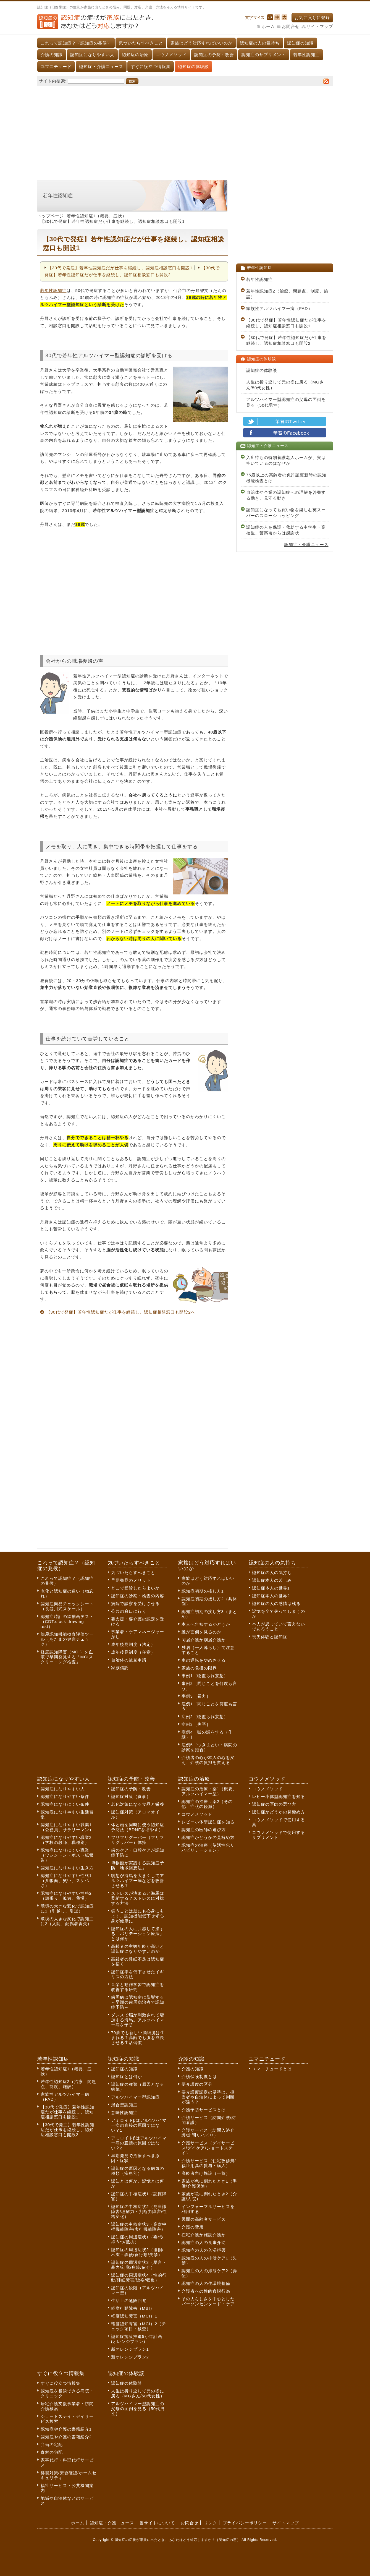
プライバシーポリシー (245, 2522)
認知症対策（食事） (131, 1796)
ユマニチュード (56, 66)
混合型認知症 (124, 2104)
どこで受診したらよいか (135, 1588)
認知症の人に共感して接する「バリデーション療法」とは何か (137, 1933)
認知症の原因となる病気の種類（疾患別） (137, 2171)
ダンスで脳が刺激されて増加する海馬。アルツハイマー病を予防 (137, 2020)
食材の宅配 (52, 2452)
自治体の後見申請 (128, 1660)
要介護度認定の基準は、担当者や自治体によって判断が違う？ (208, 2097)
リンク (210, 2522)
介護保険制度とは (199, 2076)
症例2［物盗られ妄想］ (205, 1716)
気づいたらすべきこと (141, 43)
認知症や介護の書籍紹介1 (66, 2429)
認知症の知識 (300, 43)
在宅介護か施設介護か (204, 2234)
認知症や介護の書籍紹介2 (66, 2436)
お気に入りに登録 (312, 17)
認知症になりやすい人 (92, 54)
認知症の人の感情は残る (276, 1603)
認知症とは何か (126, 2076)
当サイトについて (157, 2522)
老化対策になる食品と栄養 (137, 1804)
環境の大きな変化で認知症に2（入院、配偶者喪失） (67, 1921)
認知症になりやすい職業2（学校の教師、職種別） (66, 1840)
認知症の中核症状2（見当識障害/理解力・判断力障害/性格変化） (139, 2211)
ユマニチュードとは (272, 2068)
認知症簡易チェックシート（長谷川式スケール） (67, 1606)
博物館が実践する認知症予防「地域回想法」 (137, 1865)
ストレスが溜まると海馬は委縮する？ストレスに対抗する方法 (137, 1898)
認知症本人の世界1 (271, 1588)
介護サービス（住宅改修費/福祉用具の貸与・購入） (209, 2163)
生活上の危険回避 (128, 2300)
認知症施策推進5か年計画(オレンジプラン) (136, 2339)
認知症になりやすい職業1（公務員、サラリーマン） (67, 1827)
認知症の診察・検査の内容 (137, 1595)
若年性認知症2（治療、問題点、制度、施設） (287, 294)
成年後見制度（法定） (133, 1644)
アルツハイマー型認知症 (135, 2097)
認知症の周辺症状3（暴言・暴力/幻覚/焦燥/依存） (139, 2265)
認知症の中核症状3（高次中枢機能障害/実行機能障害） (139, 2227)
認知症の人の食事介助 (204, 2242)
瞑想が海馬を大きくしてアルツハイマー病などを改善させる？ (137, 1880)
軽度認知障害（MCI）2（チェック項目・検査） (138, 2326)
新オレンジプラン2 (130, 2357)
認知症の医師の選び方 (204, 1829)
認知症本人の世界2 (271, 1595)
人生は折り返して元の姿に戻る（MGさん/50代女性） (285, 385)
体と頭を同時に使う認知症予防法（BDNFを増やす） (137, 1827)
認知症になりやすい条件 (65, 1796)
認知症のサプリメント (264, 54)
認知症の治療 (135, 54)
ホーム (268, 26)
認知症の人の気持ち (260, 43)
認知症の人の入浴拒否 (204, 2250)
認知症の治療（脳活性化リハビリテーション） (208, 1847)
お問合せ (291, 26)
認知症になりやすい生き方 (67, 1867)
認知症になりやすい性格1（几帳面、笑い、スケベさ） (66, 1880)
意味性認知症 (124, 2112)
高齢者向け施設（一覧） (206, 2173)
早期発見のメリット (131, 1580)
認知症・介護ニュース (101, 66)
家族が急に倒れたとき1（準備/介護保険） (209, 2183)
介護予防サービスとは (204, 2109)
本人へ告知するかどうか (206, 1624)
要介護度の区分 (197, 2084)
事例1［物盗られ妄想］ (205, 1675)
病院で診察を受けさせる (135, 1603)
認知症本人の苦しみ (272, 1580)
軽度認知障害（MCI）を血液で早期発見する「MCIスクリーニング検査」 (67, 1657)
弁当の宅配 (52, 2444)
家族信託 (120, 1667)
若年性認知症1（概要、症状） (97, 215)
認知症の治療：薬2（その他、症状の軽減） (207, 1804)
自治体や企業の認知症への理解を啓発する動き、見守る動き (286, 495)
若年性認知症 (306, 54)
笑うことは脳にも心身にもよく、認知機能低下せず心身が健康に (137, 1916)
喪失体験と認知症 (269, 1636)
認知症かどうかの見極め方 (208, 1837)
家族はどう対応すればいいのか (201, 43)
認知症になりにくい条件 (65, 1804)
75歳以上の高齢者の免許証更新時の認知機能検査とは (286, 478)
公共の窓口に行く (128, 1611)
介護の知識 (52, 54)
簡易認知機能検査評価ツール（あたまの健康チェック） (67, 1639)
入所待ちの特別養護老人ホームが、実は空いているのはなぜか (286, 460)
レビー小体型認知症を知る (208, 1822)
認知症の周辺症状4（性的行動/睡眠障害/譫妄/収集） (139, 2277)
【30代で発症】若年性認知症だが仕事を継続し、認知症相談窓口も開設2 (286, 340)
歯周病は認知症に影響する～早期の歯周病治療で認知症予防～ (137, 2002)
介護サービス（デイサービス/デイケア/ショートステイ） (208, 2148)
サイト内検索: (53, 81)
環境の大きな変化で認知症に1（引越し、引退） (67, 1908)
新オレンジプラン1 (130, 2349)
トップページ (50, 215)
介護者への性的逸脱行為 (206, 2291)
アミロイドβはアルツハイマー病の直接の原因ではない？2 (139, 2143)
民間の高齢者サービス (204, 2219)
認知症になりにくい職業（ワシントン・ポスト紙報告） (67, 1855)
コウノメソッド (171, 54)
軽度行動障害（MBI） (133, 2308)
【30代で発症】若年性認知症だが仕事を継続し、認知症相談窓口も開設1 (120, 267)
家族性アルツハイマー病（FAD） (279, 308)
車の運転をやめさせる (204, 1660)
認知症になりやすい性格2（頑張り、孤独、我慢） (66, 1896)
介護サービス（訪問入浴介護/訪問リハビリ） (208, 2132)
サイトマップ (319, 26)
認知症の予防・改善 (214, 54)
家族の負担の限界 (199, 1668)
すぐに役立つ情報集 (150, 66)
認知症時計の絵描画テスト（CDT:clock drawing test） (67, 1621)
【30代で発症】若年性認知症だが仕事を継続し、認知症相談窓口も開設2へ (120, 1312)
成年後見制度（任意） (133, 1652)
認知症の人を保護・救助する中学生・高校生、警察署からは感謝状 (286, 530)
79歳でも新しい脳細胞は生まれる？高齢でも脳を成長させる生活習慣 (138, 2037)
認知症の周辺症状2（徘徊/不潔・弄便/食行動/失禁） (137, 2252)
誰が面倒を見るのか (201, 1632)
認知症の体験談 (193, 66)
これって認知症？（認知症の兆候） (76, 43)
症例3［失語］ (196, 1724)
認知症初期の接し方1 (203, 1591)
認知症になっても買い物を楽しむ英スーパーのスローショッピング (286, 512)
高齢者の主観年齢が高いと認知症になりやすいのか (137, 1949)
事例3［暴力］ (196, 1696)
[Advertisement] (185, 130)
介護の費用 (193, 2227)
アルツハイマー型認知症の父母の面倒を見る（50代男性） (286, 402)
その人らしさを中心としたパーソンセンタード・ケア (208, 2301)
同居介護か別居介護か (204, 1639)
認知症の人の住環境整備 (206, 2283)
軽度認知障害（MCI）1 (134, 2316)
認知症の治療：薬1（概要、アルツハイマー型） (209, 1791)
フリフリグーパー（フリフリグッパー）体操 (137, 1840)
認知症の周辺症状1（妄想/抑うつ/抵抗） (137, 2239)
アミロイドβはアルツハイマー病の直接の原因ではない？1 (139, 2125)
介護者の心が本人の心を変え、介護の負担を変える (208, 1760)
